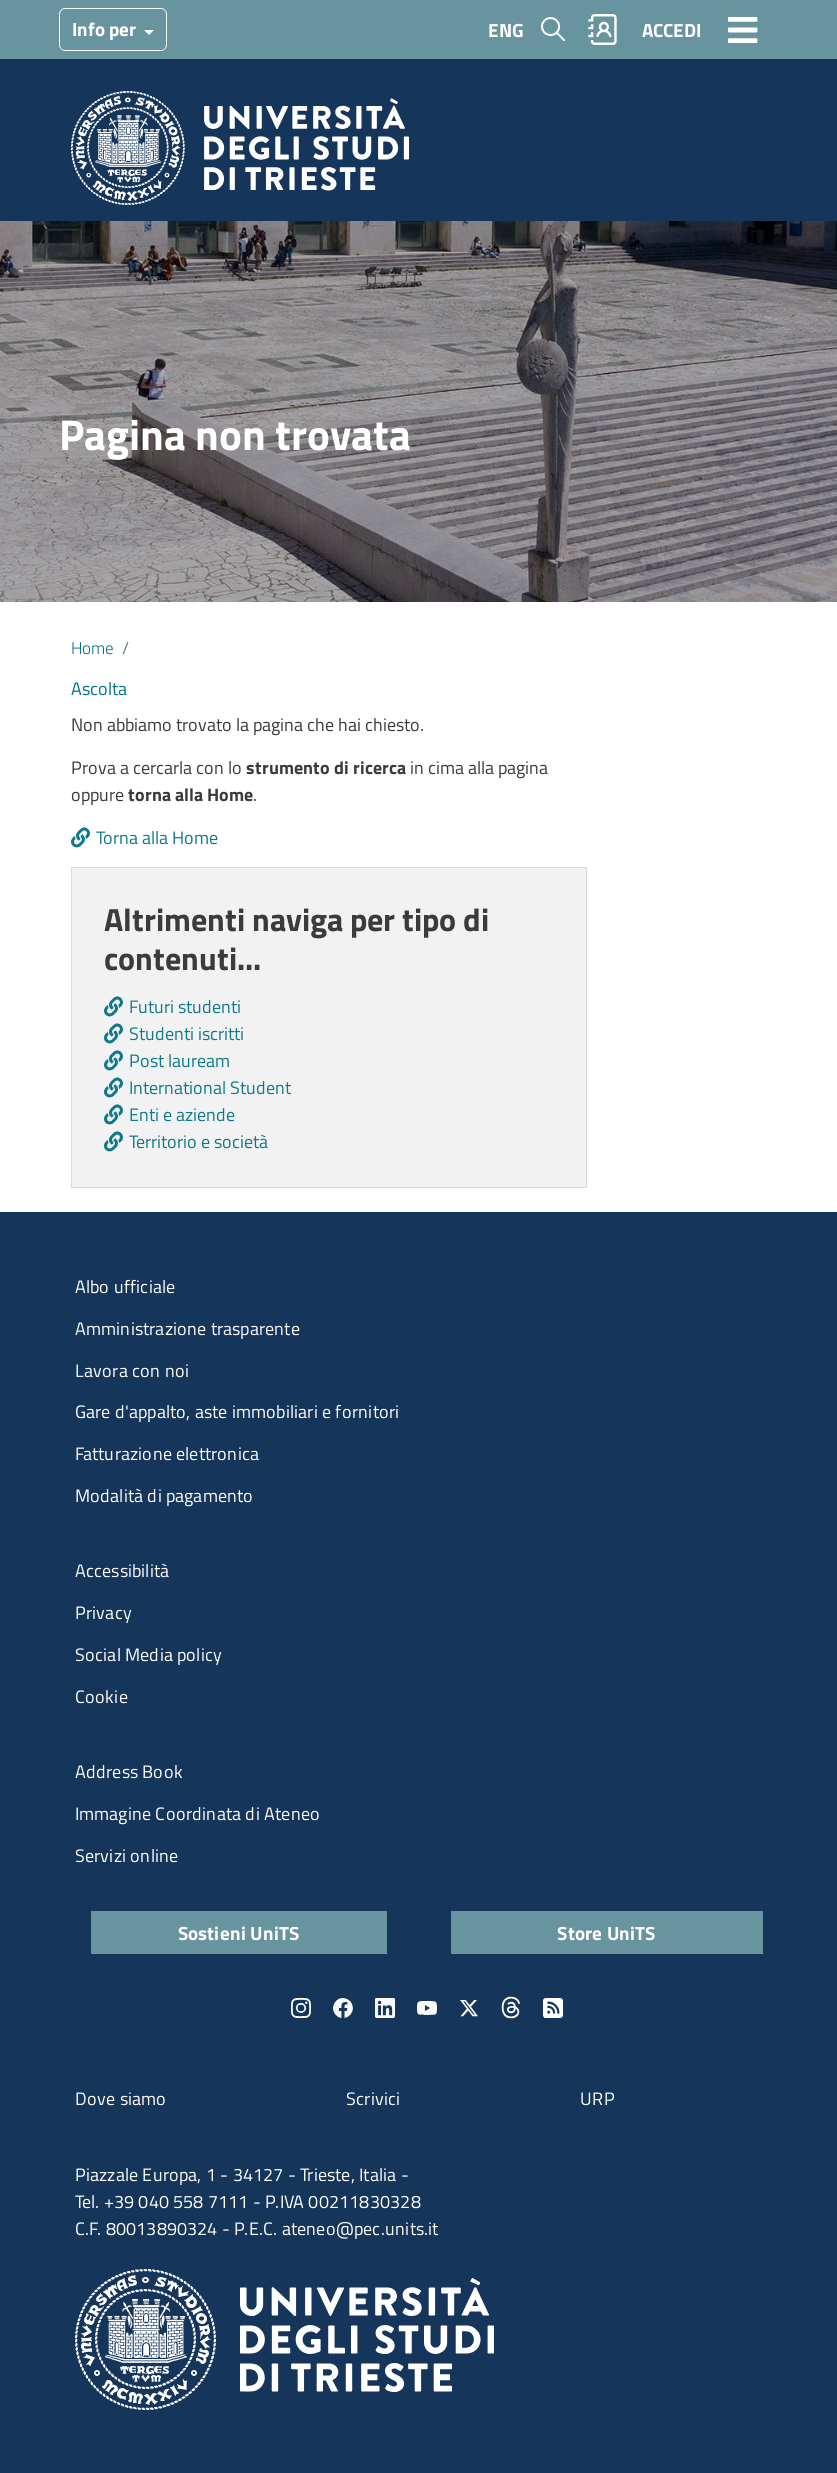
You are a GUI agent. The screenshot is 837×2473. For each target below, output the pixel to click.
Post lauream (179, 1060)
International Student (210, 1087)
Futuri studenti (185, 1006)
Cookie (101, 1696)
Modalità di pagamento (164, 1495)
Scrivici (373, 2098)
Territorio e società (198, 1141)
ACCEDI (671, 29)
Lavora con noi (132, 1370)
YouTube (427, 2008)
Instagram (301, 2008)
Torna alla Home (157, 837)
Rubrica (602, 29)
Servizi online (127, 1855)
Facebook (343, 2008)
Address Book (129, 1771)
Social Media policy (149, 1654)
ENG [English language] (506, 29)
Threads (511, 2008)
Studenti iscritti (186, 1033)
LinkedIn (385, 2008)
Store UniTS (606, 1932)
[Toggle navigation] (743, 29)
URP (597, 2098)
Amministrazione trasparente (187, 1328)
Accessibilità (122, 1570)
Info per (106, 28)
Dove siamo (121, 2098)
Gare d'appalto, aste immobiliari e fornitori (237, 1411)
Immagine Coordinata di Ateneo (198, 1813)
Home (92, 647)
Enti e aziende (182, 1114)
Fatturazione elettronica (167, 1453)
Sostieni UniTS (239, 1932)
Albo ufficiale (125, 1286)
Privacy (103, 1612)
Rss (553, 2008)
